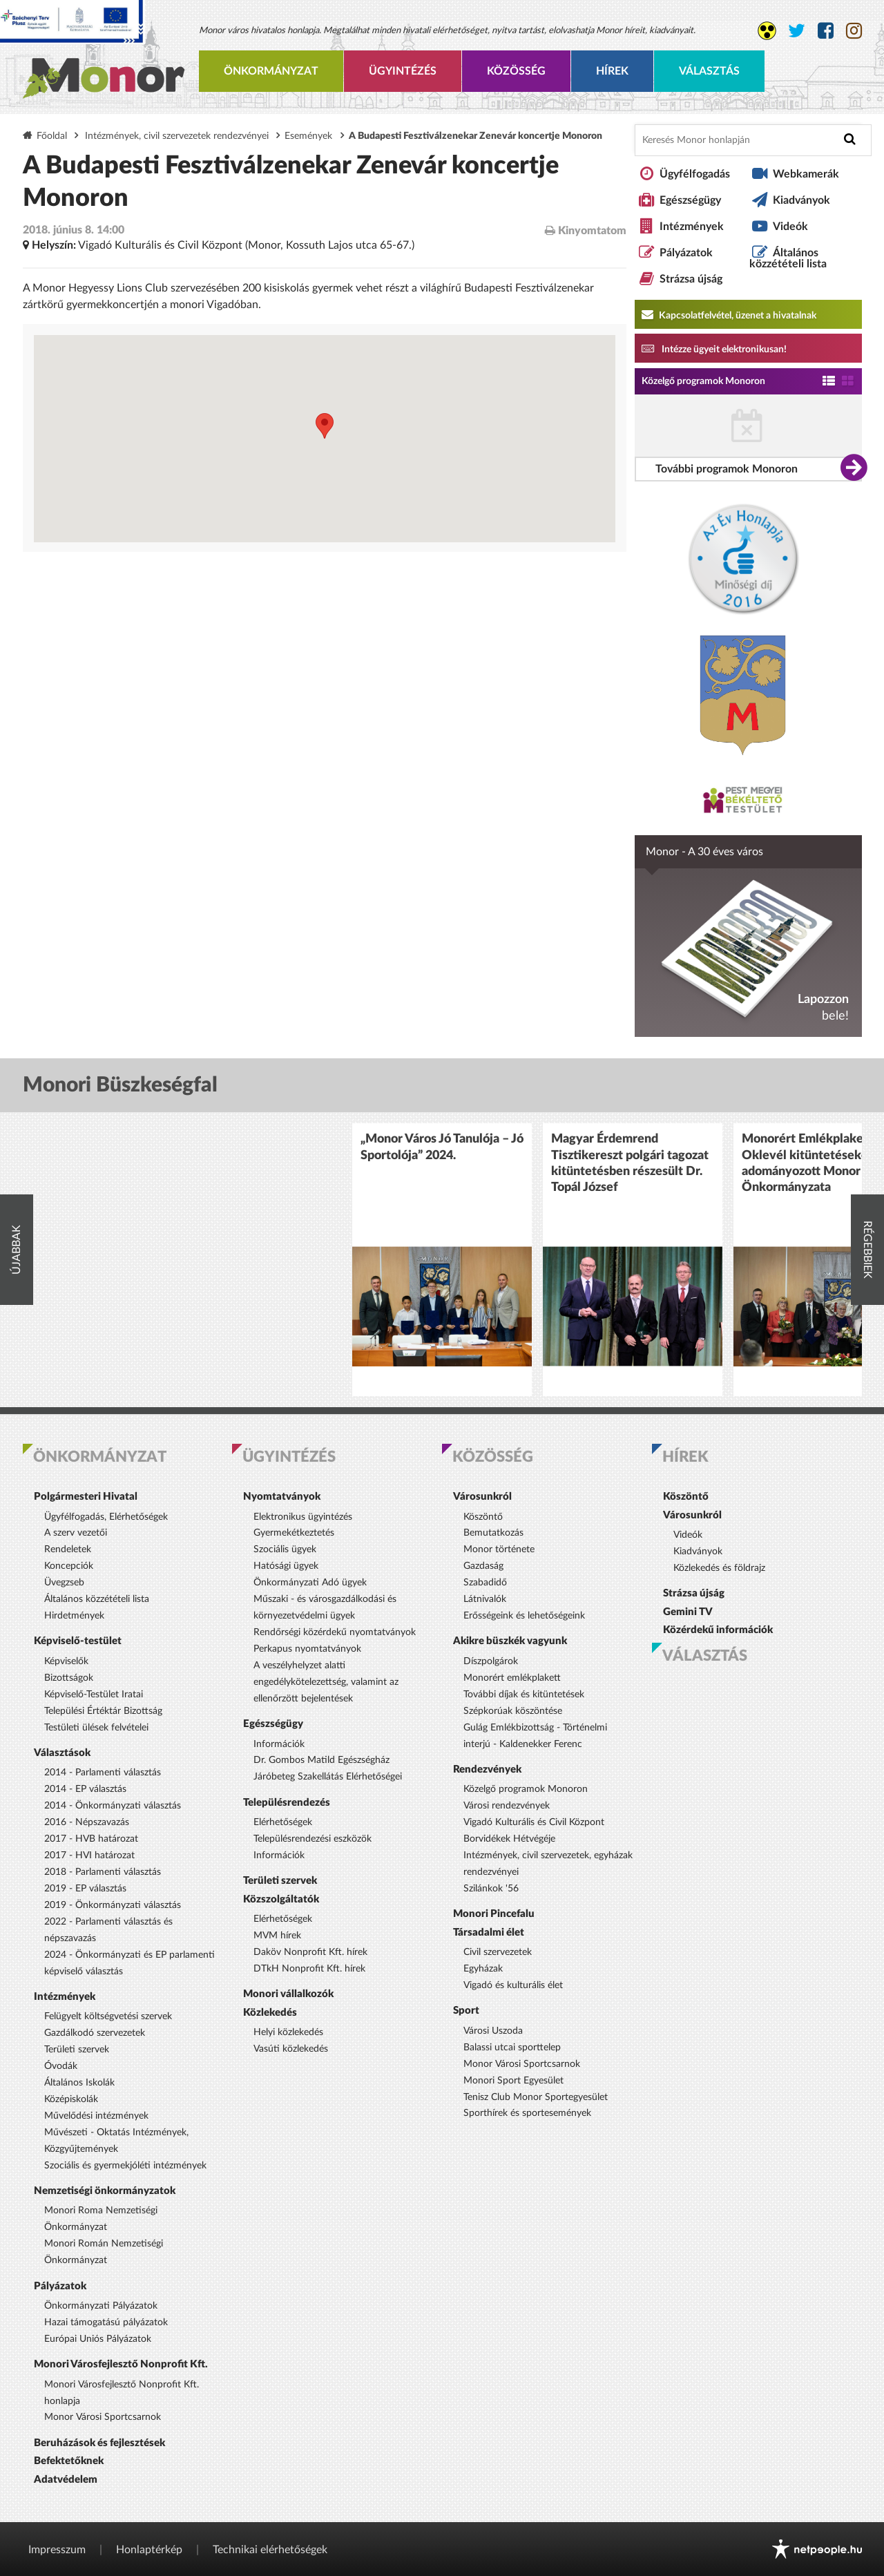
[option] (442, 1259)
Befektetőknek (69, 2461)
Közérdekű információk (718, 1630)
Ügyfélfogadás (695, 174)
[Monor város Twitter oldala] (796, 31)
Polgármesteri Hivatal (85, 1496)
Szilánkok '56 (491, 1888)
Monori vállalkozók (288, 1994)
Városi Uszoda (493, 2031)
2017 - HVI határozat (89, 1855)
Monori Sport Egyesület (513, 2081)
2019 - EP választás (85, 1888)
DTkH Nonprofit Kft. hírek (309, 1969)
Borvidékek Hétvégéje (509, 1839)
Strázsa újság (691, 279)
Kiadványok (801, 200)
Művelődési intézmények (96, 2116)
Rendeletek (67, 1549)
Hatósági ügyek (285, 1566)
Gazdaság (483, 1566)
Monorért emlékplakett (512, 1678)
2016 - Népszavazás (86, 1822)
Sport (466, 2010)
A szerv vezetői (75, 1533)
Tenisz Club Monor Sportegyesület (535, 2097)
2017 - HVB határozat (91, 1839)
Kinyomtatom (585, 230)
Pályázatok (686, 252)
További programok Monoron (726, 469)
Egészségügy (690, 200)
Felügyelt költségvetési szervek (108, 2016)
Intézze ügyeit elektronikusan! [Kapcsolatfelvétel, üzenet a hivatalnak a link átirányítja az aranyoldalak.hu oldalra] (714, 348)
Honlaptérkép (149, 2549)
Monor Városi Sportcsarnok (102, 2417)
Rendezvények (487, 1769)
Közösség (516, 71)
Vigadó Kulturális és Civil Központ (533, 1822)
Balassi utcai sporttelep (512, 2047)
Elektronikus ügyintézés (302, 1517)
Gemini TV (688, 1612)
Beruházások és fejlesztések (99, 2443)
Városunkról (482, 1496)
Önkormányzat (271, 71)
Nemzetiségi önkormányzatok (104, 2191)
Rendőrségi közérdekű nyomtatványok (334, 1632)
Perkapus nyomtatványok (307, 1649)
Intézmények (692, 226)
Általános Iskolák (79, 2083)
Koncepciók (68, 1566)
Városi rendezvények (506, 1806)
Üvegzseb (64, 1582)
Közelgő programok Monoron (703, 381)
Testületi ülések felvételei (96, 1728)
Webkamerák (806, 174)
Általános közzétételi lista (788, 258)
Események (308, 136)
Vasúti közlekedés (290, 2049)
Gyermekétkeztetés (293, 1533)
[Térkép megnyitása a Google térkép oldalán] (325, 438)
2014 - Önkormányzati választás (112, 1806)
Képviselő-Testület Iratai (93, 1694)
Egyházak (483, 1969)
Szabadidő (485, 1582)
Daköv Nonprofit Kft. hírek (310, 1952)
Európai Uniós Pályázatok (97, 2339)
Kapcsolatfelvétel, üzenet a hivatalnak (729, 314)
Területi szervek (76, 2049)
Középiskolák (71, 2099)
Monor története (499, 1549)
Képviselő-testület (78, 1641)
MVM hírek (277, 1935)
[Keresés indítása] (850, 139)
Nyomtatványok (281, 1496)
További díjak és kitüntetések (523, 1694)
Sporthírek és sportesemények (527, 2113)
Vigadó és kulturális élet (513, 1985)
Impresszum (57, 2549)
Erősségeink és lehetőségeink (524, 1616)
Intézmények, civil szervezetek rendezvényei (177, 136)
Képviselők (66, 1661)
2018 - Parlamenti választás (102, 1872)
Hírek (612, 71)
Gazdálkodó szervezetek (94, 2033)
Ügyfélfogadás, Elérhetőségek (106, 1517)
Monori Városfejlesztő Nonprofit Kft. (121, 2364)
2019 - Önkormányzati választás (112, 1905)
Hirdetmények (74, 1616)
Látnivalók (484, 1599)
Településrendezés (286, 1802)
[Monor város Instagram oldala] (854, 31)
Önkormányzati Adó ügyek (310, 1582)
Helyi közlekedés (288, 2032)
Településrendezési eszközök (312, 1839)
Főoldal (52, 136)
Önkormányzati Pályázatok (100, 2306)
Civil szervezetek (497, 1952)
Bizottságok (68, 1678)
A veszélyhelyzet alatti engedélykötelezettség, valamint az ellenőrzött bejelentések (325, 1682)
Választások (62, 1753)
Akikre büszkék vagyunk (510, 1641)
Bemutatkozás (493, 1533)
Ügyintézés (402, 71)
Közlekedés (270, 2012)
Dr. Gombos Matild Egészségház (321, 1760)
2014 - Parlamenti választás (102, 1772)
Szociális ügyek (284, 1549)
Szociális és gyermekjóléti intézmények (125, 2165)
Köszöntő (483, 1517)
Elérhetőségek (282, 1822)
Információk (279, 1744)
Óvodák (60, 2066)
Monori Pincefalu (494, 1914)
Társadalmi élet (488, 1932)
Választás (709, 71)
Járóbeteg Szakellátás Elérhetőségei (327, 1777)
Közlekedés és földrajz (719, 1568)
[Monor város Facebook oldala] (826, 31)
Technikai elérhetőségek (270, 2549)
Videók (790, 226)
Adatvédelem (65, 2479)
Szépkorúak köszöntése (512, 1711)
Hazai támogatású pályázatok (106, 2322)
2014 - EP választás (85, 1789)
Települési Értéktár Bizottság (103, 1711)
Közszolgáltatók (281, 1899)
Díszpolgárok (490, 1661)
